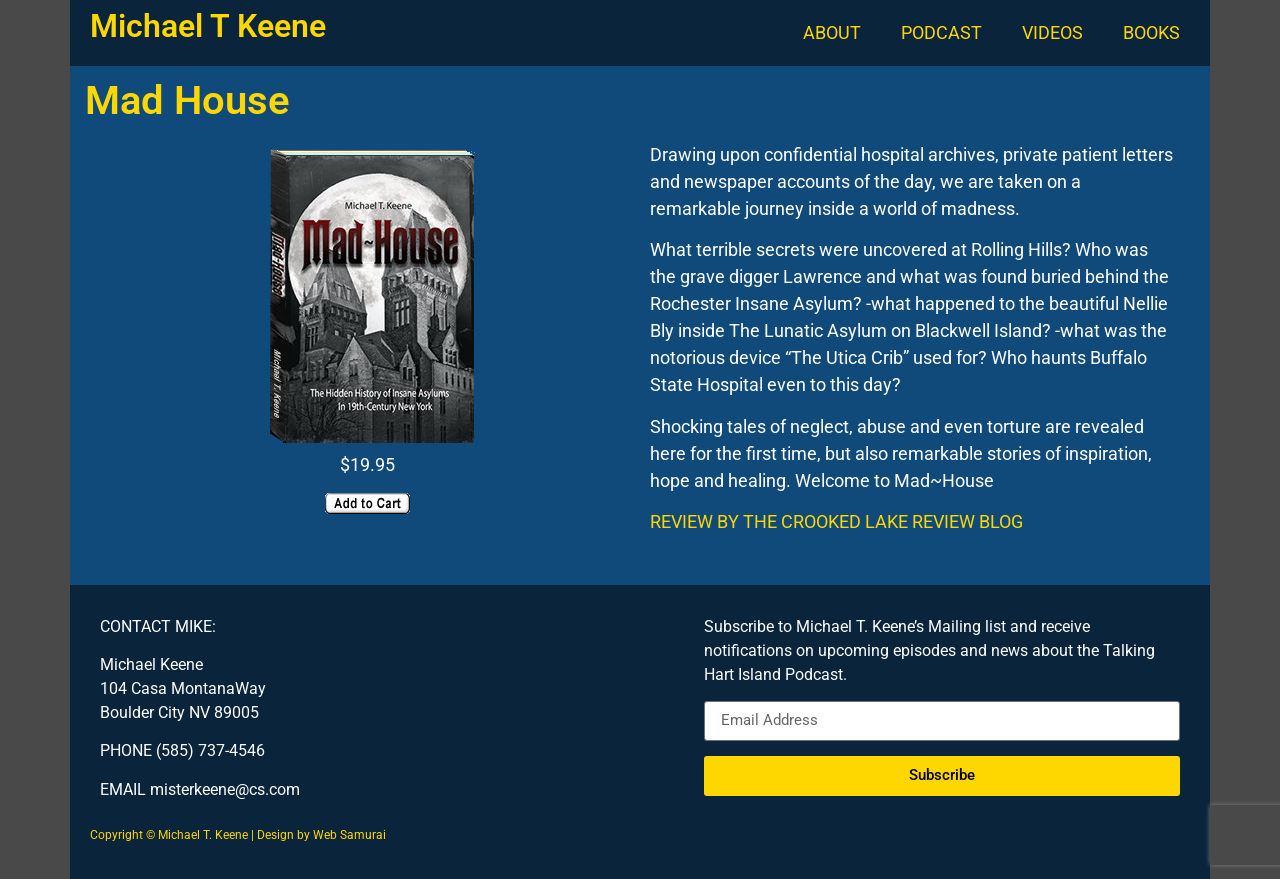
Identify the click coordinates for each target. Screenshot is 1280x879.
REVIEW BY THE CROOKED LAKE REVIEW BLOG (836, 521)
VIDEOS (1052, 32)
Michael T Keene (208, 26)
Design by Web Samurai (321, 835)
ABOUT (832, 32)
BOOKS (1151, 32)
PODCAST (941, 32)
